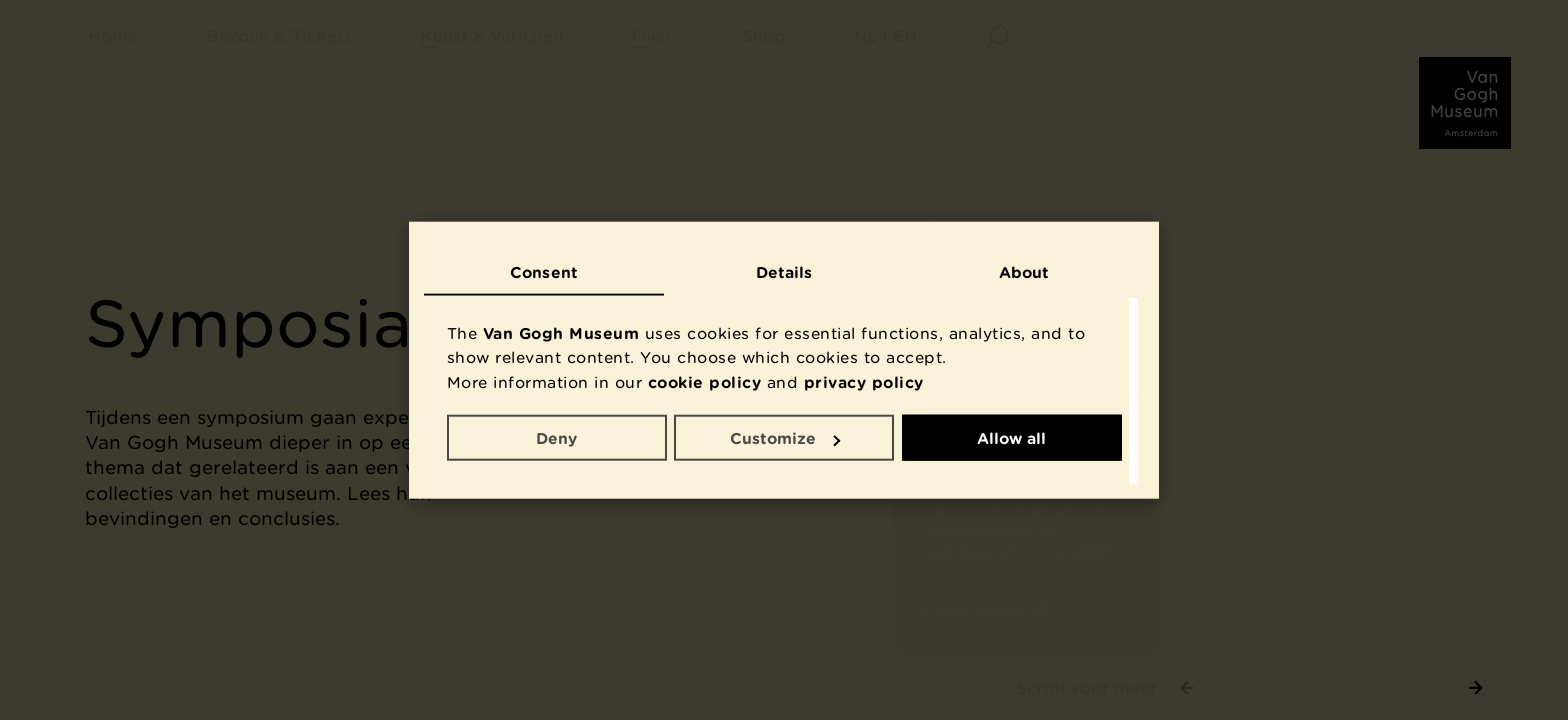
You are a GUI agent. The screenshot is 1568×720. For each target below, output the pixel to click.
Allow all (1011, 438)
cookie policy (705, 381)
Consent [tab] (544, 271)
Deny (556, 438)
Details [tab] (784, 271)
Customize (785, 438)
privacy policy (864, 381)
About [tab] (1024, 271)
